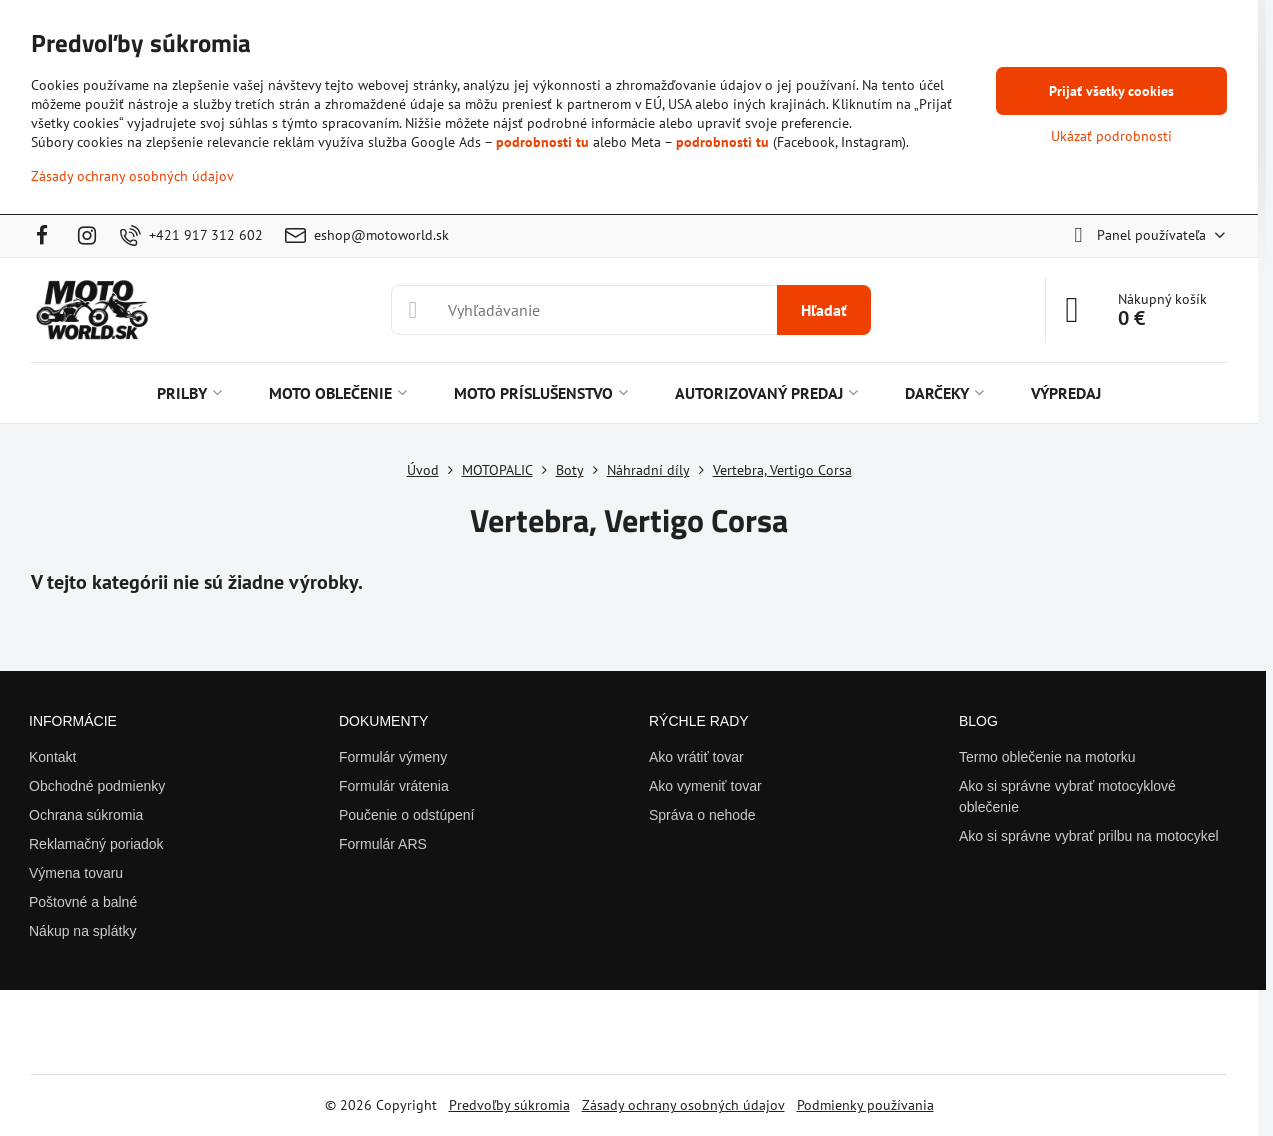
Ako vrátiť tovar (696, 757)
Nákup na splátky (82, 931)
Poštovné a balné (83, 902)
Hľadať (824, 310)
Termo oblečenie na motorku (1047, 757)
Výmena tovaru (76, 873)
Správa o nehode (702, 815)
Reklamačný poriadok (96, 844)
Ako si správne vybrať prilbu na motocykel (1089, 836)
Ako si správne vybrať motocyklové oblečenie (1067, 796)
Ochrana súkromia (86, 815)
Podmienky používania (865, 1105)
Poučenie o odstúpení (406, 815)
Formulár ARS (383, 844)
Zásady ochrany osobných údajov (683, 1105)
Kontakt (52, 757)
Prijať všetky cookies (1111, 91)
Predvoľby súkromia (509, 1105)
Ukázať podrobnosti (1111, 136)
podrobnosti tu (542, 142)
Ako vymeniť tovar (705, 786)
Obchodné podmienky (97, 786)
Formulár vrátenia (394, 786)
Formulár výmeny (393, 757)
